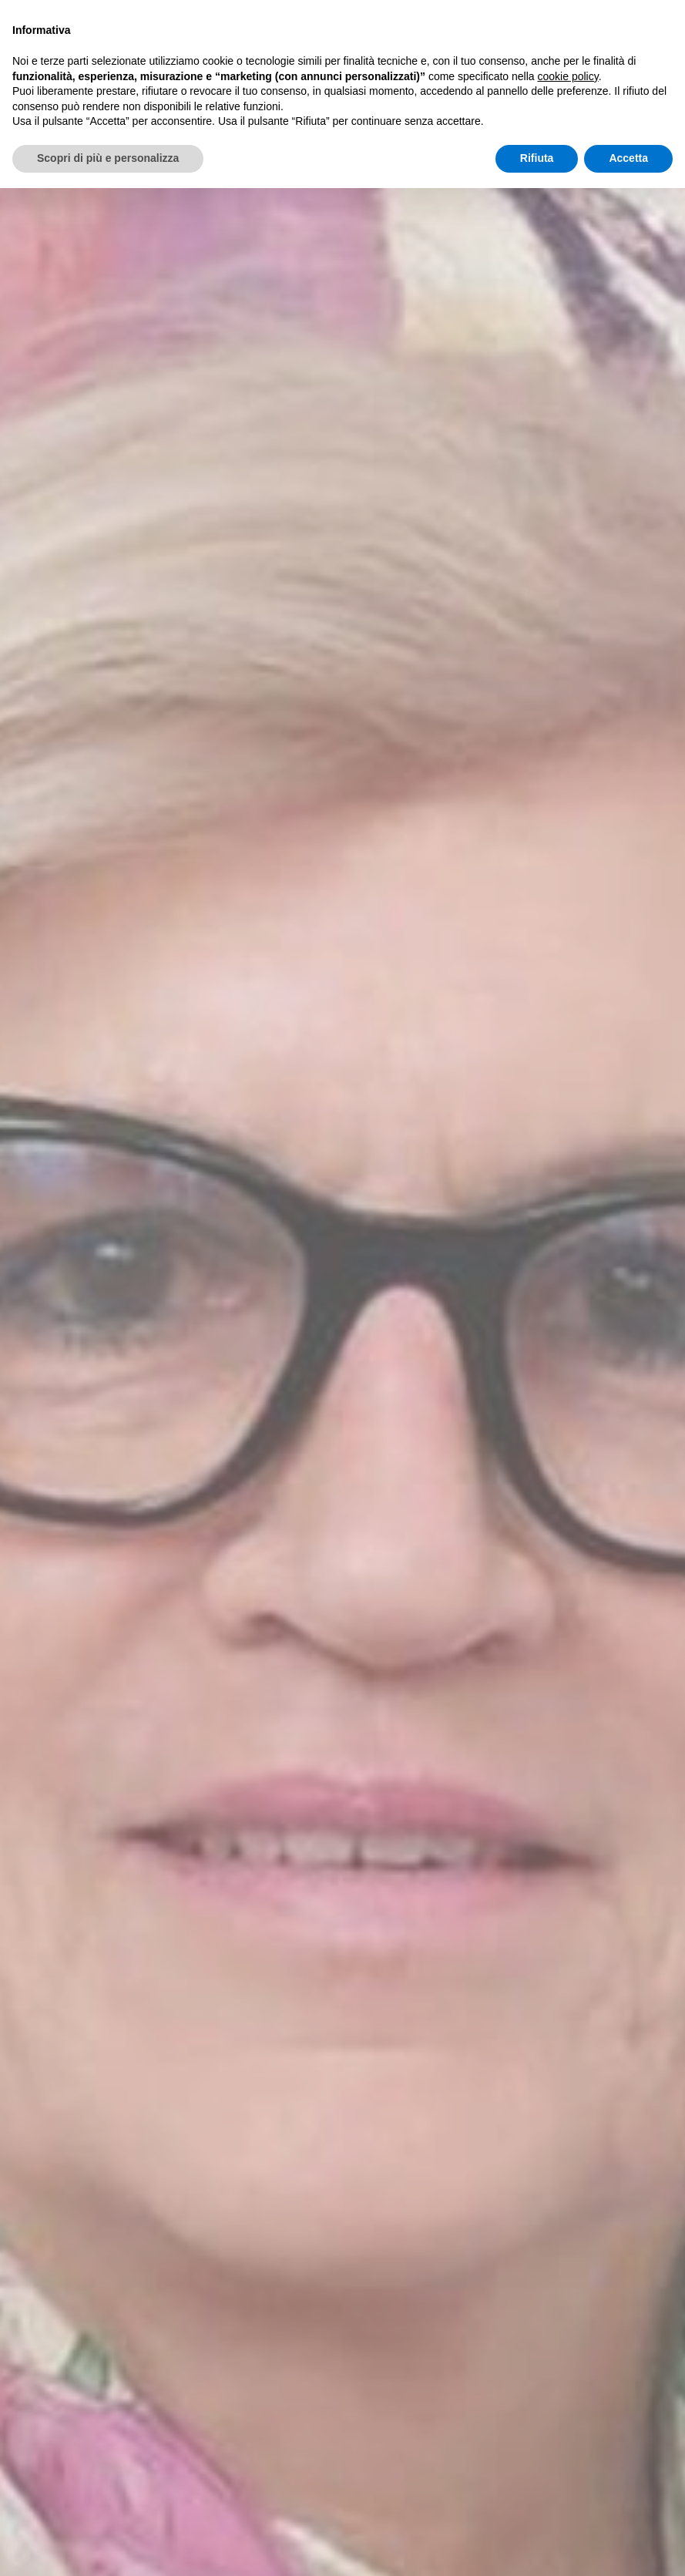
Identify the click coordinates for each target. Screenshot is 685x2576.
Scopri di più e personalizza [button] (108, 158)
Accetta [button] (628, 158)
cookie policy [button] (568, 76)
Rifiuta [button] (537, 158)
